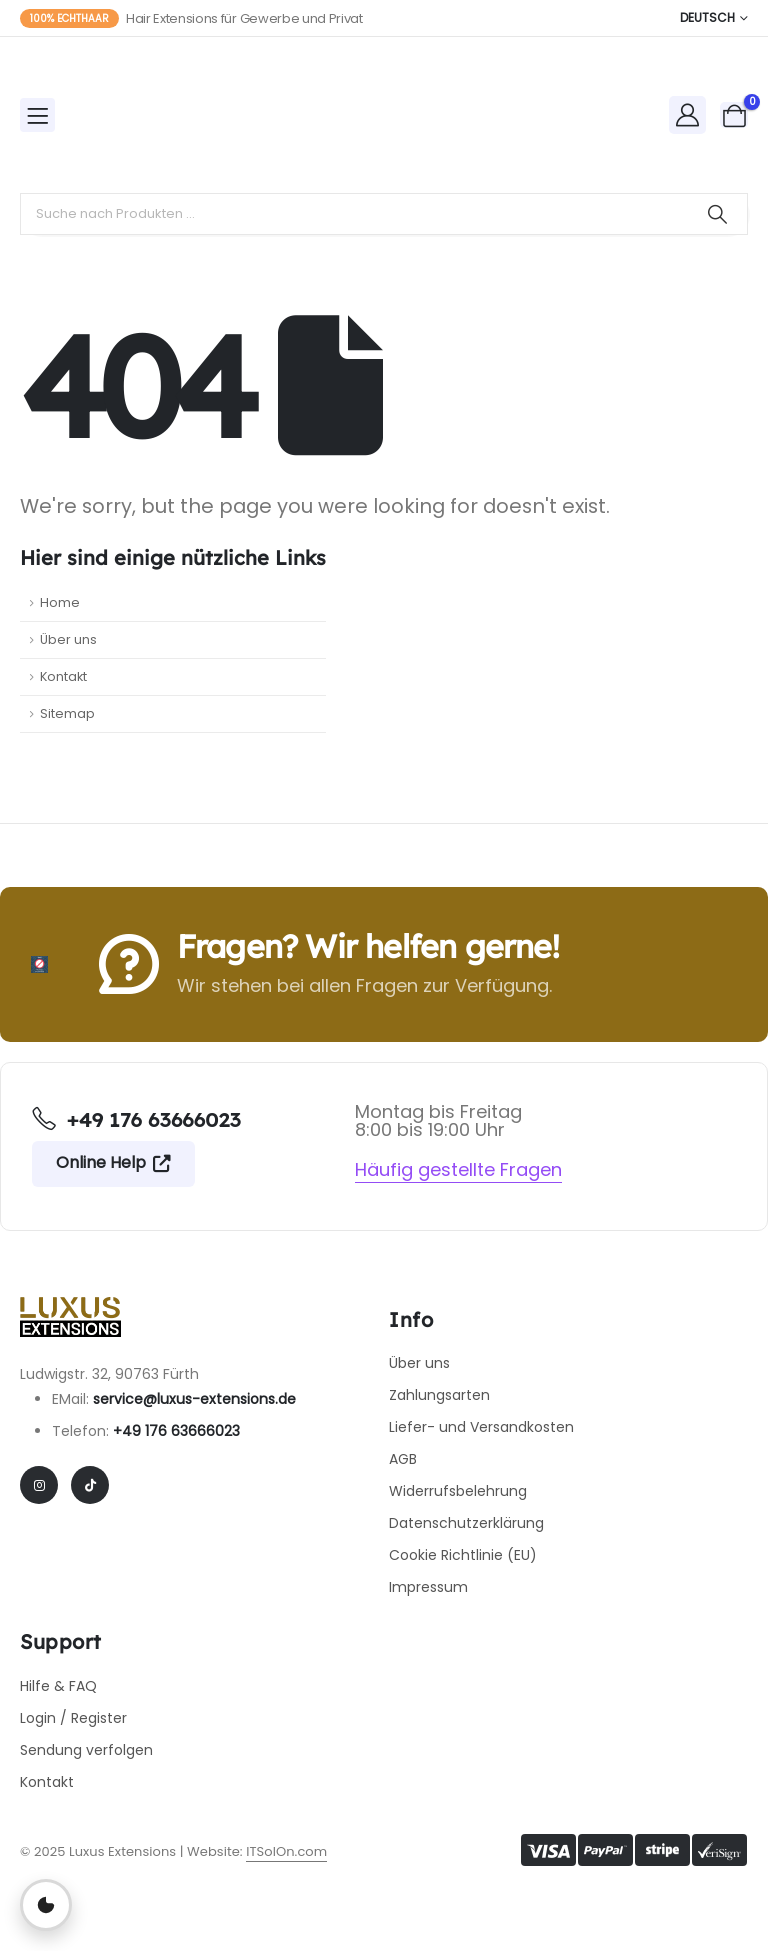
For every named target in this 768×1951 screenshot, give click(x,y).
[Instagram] (39, 1485)
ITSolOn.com (286, 1851)
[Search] (717, 214)
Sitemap (67, 713)
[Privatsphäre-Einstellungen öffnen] (46, 1905)
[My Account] (688, 115)
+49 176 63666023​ (176, 1431)
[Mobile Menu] (37, 115)
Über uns (68, 639)
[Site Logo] (142, 115)
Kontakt (63, 676)
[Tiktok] (90, 1485)
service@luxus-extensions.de (194, 1399)
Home (60, 602)
